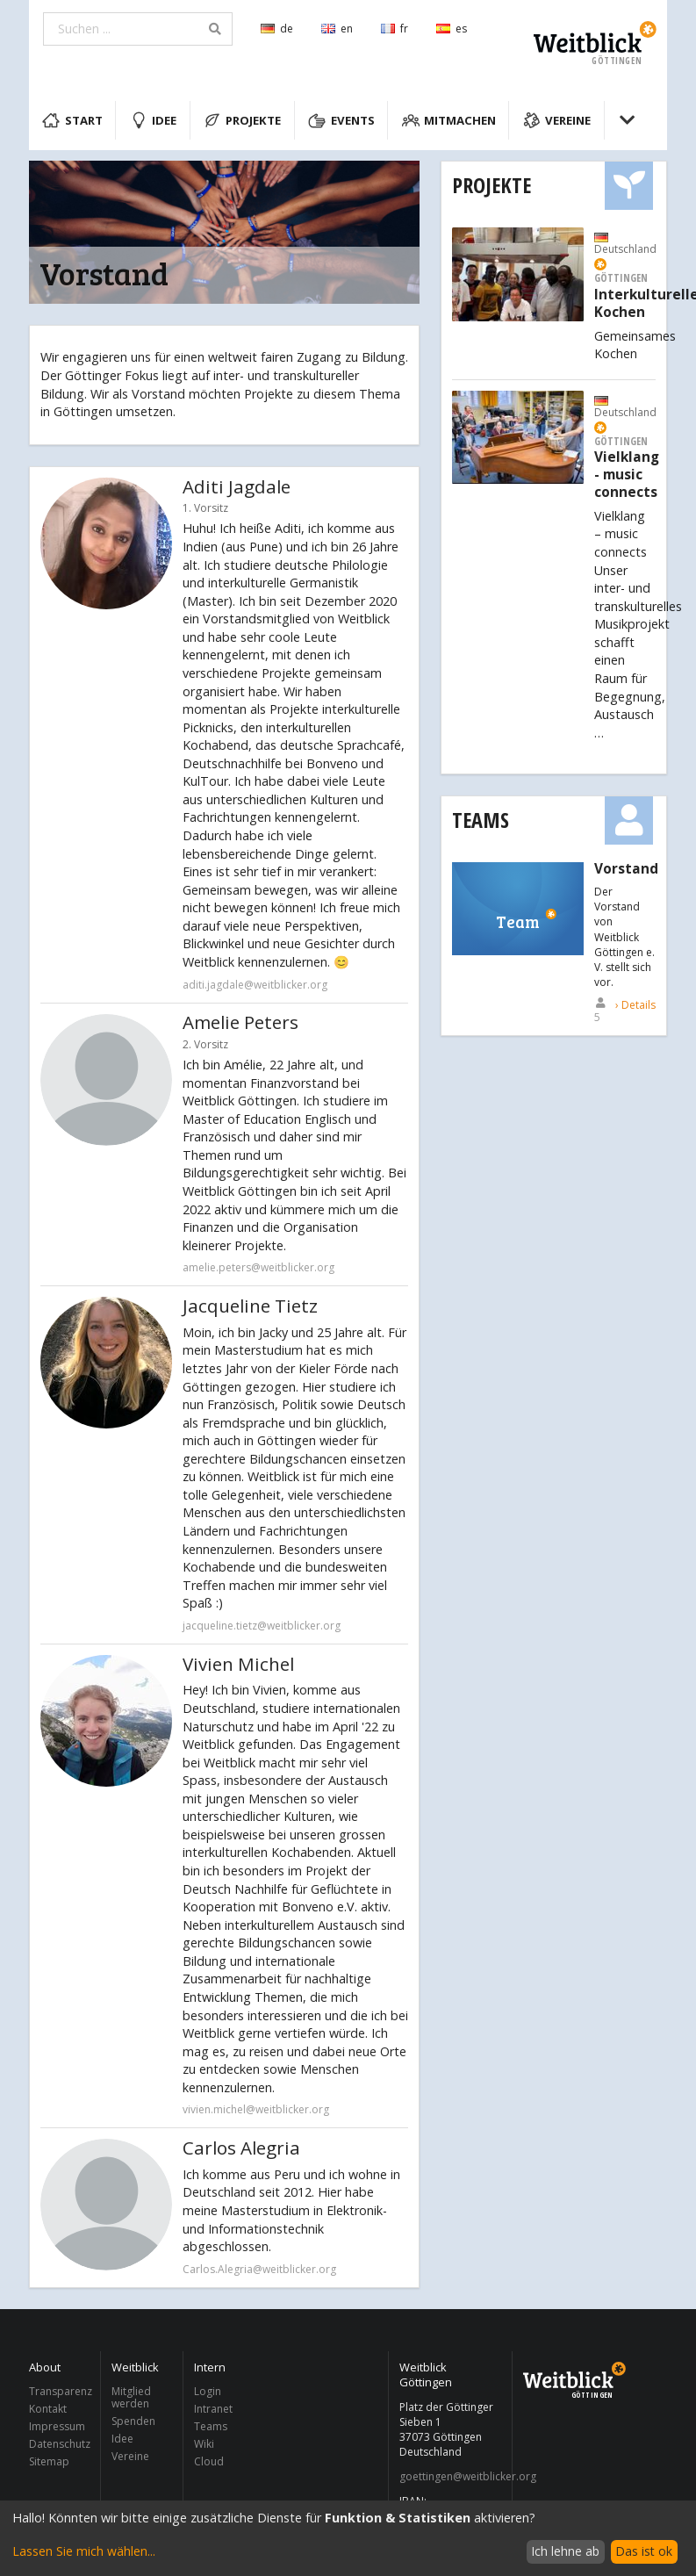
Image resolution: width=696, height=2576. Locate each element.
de (277, 28)
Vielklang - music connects (626, 474)
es (451, 28)
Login (207, 2392)
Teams (480, 819)
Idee (153, 120)
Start (72, 120)
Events (341, 120)
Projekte (243, 120)
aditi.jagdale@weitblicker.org (255, 984)
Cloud (209, 2461)
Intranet (213, 2408)
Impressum (57, 2426)
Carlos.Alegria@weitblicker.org (259, 2269)
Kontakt (48, 2408)
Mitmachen (449, 120)
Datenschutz (59, 2443)
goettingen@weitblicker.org (450, 2477)
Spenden (133, 2421)
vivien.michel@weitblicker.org (256, 2109)
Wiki (204, 2443)
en (337, 28)
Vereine (557, 120)
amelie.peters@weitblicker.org (258, 1267)
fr (394, 28)
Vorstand (626, 869)
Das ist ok (643, 2551)
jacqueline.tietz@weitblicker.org (262, 1625)
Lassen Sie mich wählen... (83, 2551)
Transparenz (59, 2392)
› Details (635, 1004)
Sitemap (49, 2461)
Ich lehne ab (565, 2551)
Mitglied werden (131, 2398)
